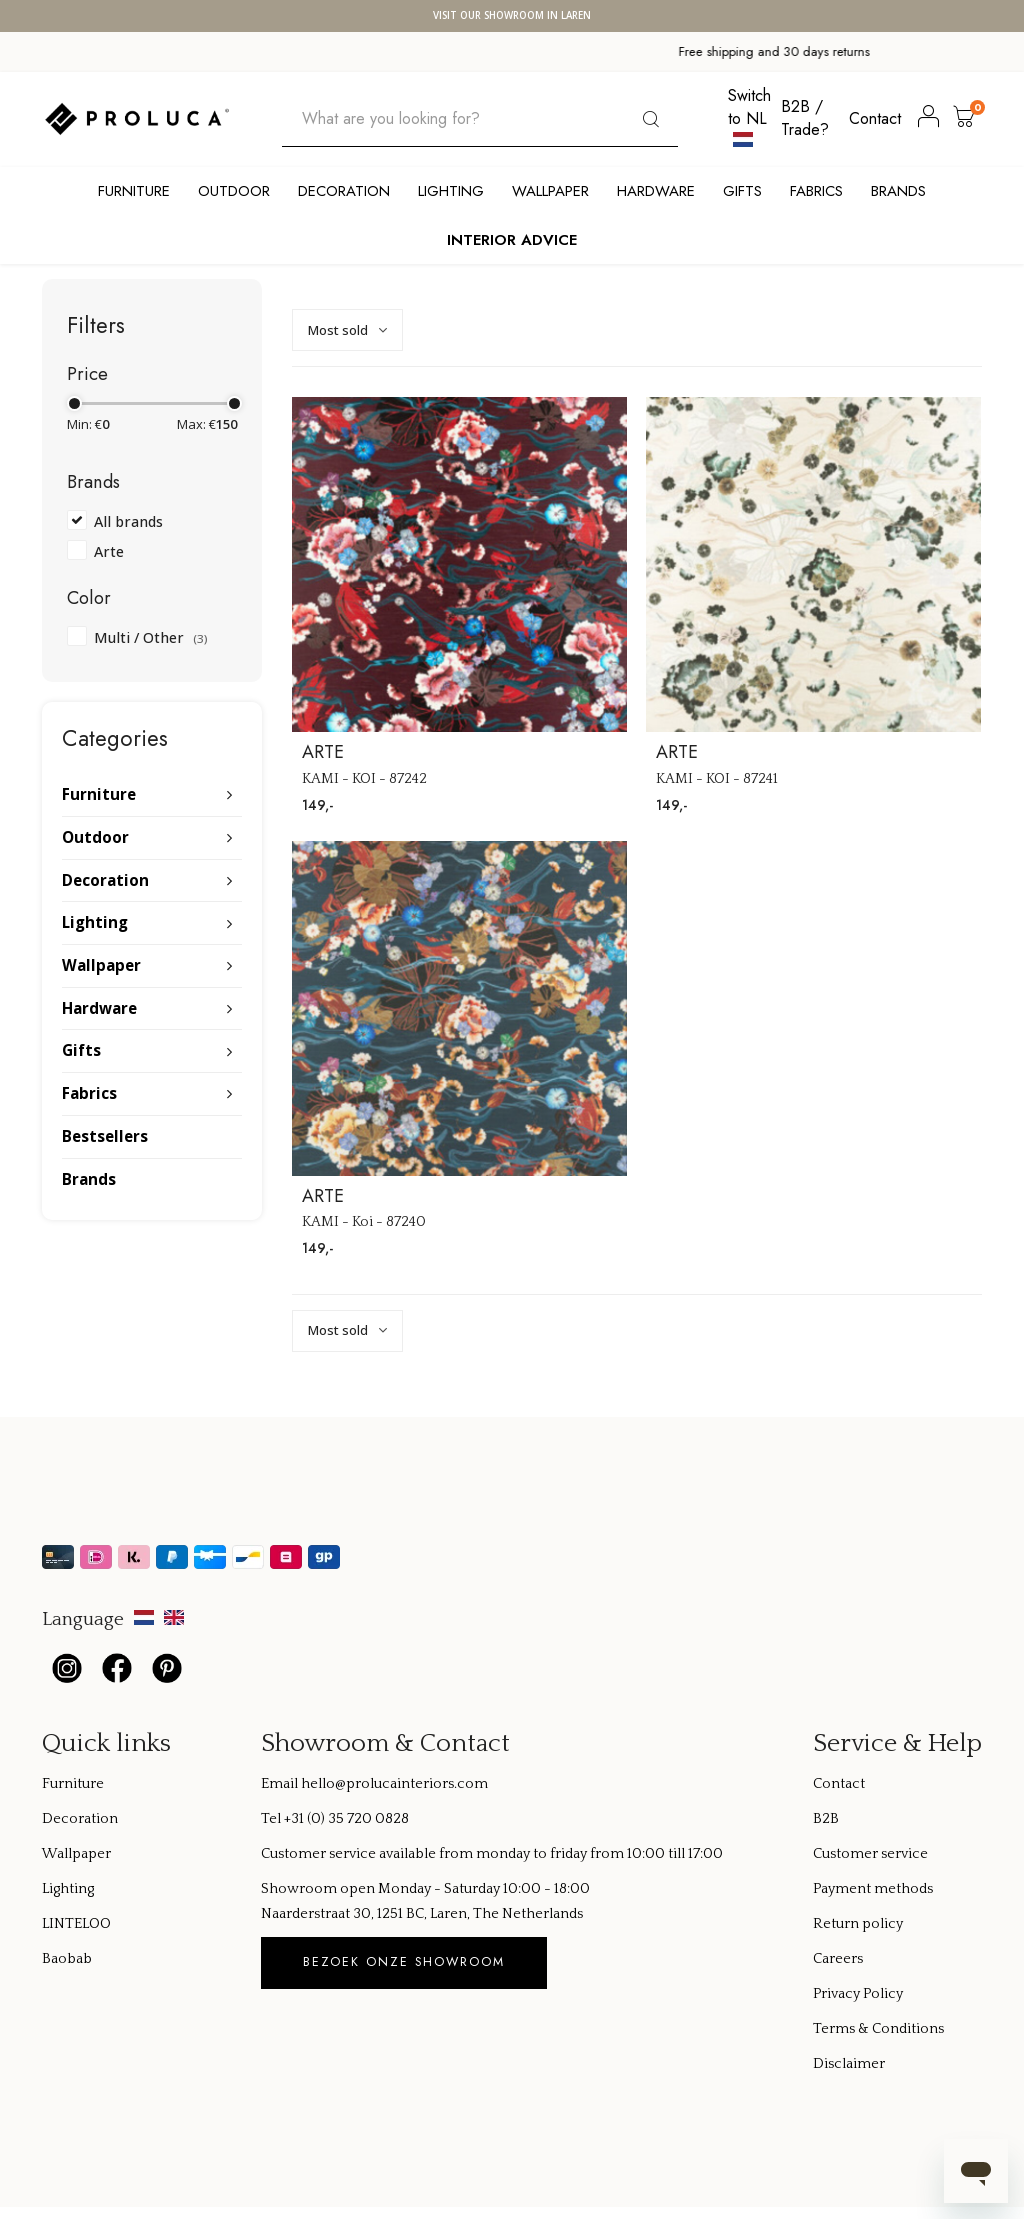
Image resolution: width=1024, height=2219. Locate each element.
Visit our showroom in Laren (512, 16)
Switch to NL (749, 116)
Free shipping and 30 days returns (271, 51)
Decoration (344, 191)
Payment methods (873, 1889)
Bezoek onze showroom (404, 1962)
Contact (875, 118)
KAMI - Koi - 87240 (364, 1222)
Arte (109, 551)
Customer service (870, 1854)
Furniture (134, 191)
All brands (128, 521)
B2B (826, 1819)
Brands (898, 191)
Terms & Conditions (878, 2029)
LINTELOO (76, 1924)
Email (281, 1784)
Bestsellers (105, 1136)
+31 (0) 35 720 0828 (346, 1819)
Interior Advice (512, 240)
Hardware (656, 191)
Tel (272, 1819)
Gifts (742, 191)
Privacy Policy (858, 1994)
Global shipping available (753, 51)
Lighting (451, 191)
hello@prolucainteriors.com (394, 1784)
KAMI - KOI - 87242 (364, 779)
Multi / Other (150, 637)
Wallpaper (550, 191)
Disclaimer (849, 2064)
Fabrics (816, 191)
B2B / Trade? (805, 118)
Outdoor (234, 191)
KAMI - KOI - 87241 (717, 779)
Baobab (67, 1959)
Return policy (858, 1924)
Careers (838, 1959)
